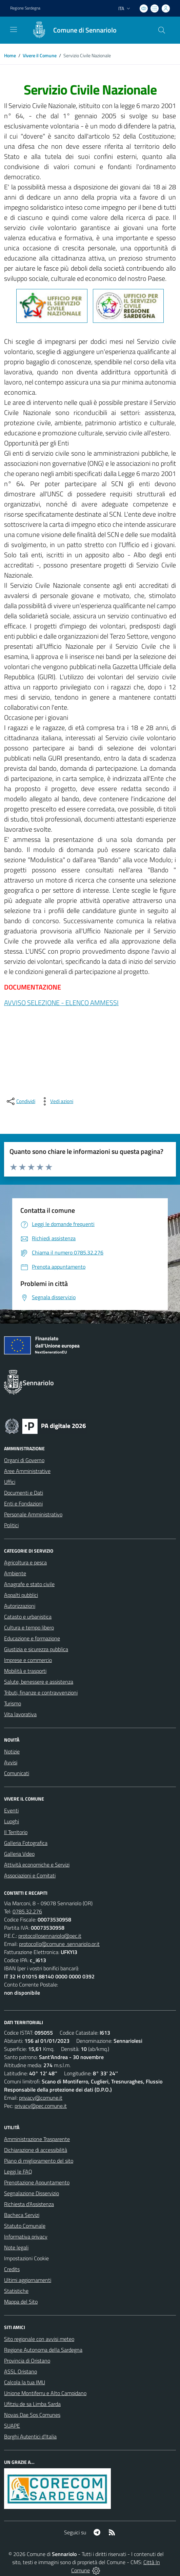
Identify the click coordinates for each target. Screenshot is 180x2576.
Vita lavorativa (20, 1714)
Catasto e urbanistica (28, 1617)
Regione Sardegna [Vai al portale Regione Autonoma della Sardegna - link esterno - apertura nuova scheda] (25, 8)
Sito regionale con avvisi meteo (39, 2339)
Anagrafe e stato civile (29, 1584)
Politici (11, 1525)
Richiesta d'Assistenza (29, 2204)
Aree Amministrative (27, 1471)
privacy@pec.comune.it (41, 2106)
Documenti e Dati (23, 1493)
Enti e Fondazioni (23, 1503)
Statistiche (16, 2291)
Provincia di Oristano (27, 2360)
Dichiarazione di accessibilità (35, 2150)
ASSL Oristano (20, 2371)
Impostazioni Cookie (26, 2258)
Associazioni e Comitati (30, 1875)
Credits (12, 2269)
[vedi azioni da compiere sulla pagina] (56, 1101)
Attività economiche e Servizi (36, 1865)
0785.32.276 (27, 1911)
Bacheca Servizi (21, 2215)
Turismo (12, 1703)
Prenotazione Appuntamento (36, 2182)
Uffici (9, 1482)
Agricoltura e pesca (25, 1562)
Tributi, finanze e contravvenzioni (41, 1692)
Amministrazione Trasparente (37, 2139)
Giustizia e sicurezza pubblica (36, 1649)
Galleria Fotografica (25, 1843)
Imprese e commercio (28, 1660)
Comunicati (16, 1773)
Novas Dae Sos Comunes (32, 2415)
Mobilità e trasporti (25, 1671)
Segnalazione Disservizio (31, 2193)
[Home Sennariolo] (71, 30)
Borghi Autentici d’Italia (30, 2436)
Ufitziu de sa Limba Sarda (32, 2404)
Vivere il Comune (40, 55)
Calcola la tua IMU (24, 2382)
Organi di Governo (24, 1460)
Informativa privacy (25, 2236)
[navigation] (13, 29)
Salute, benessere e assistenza (38, 1682)
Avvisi (10, 1762)
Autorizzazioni (19, 1606)
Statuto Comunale (24, 2226)
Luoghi (11, 1821)
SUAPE (12, 2426)
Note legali (16, 2247)
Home (10, 55)
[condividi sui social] (20, 1101)
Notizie (12, 1751)
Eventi (11, 1810)
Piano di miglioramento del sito (38, 2161)
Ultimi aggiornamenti (27, 2280)
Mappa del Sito (21, 2302)
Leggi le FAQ (18, 2171)
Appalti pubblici (21, 1595)
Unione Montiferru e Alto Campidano (45, 2393)
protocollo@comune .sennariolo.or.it (59, 1944)
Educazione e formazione (32, 1638)
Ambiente (15, 1573)
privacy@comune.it (40, 2098)
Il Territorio (15, 1832)
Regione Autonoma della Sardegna (43, 2350)
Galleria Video (19, 1854)
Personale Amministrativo (33, 1514)
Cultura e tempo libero (29, 1627)
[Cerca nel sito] (162, 30)
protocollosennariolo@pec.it (49, 1936)
